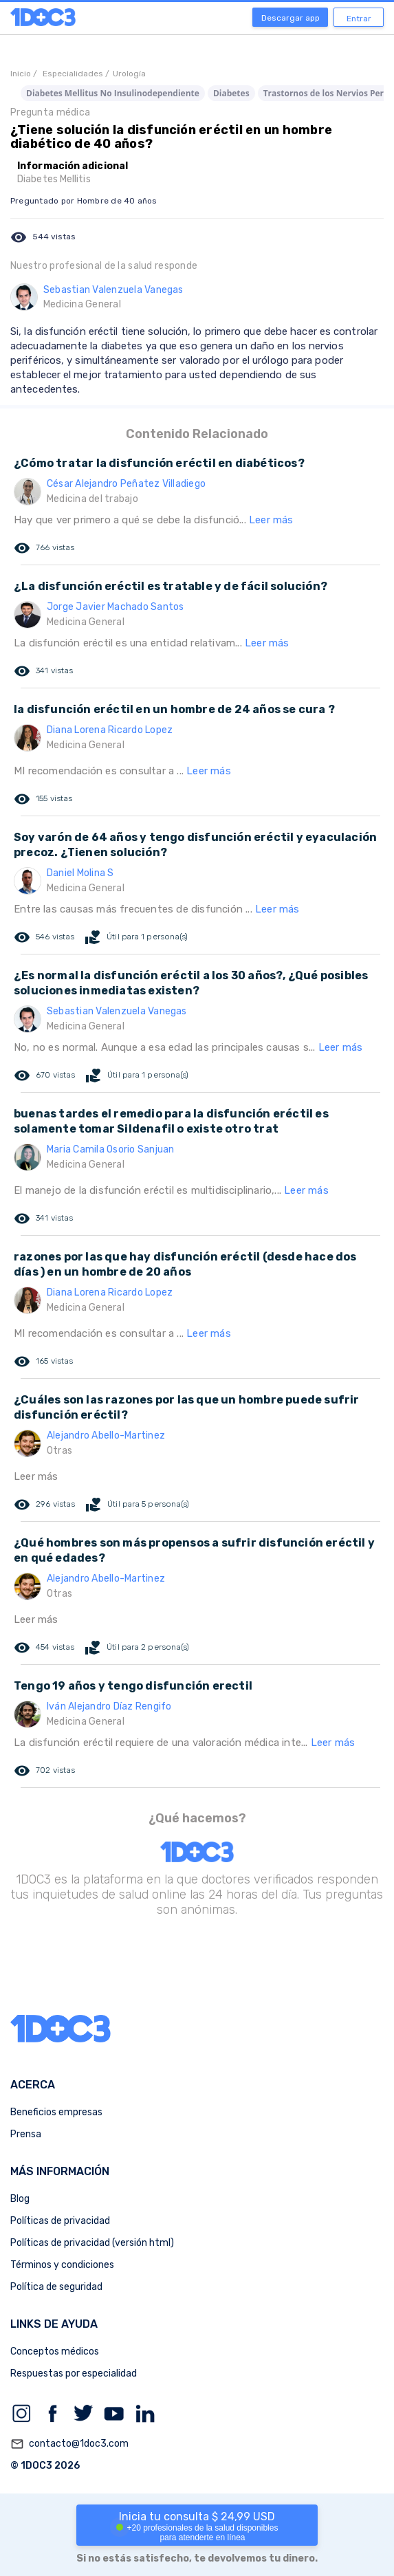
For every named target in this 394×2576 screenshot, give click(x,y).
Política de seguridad (56, 2287)
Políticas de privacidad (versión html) (92, 2243)
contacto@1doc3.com (69, 2444)
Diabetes (231, 93)
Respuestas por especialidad (73, 2373)
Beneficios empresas (56, 2112)
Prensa (25, 2134)
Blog (20, 2199)
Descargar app (290, 18)
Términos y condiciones (62, 2265)
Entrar (359, 18)
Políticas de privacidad (60, 2221)
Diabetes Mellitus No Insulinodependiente (112, 93)
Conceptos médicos (54, 2351)
